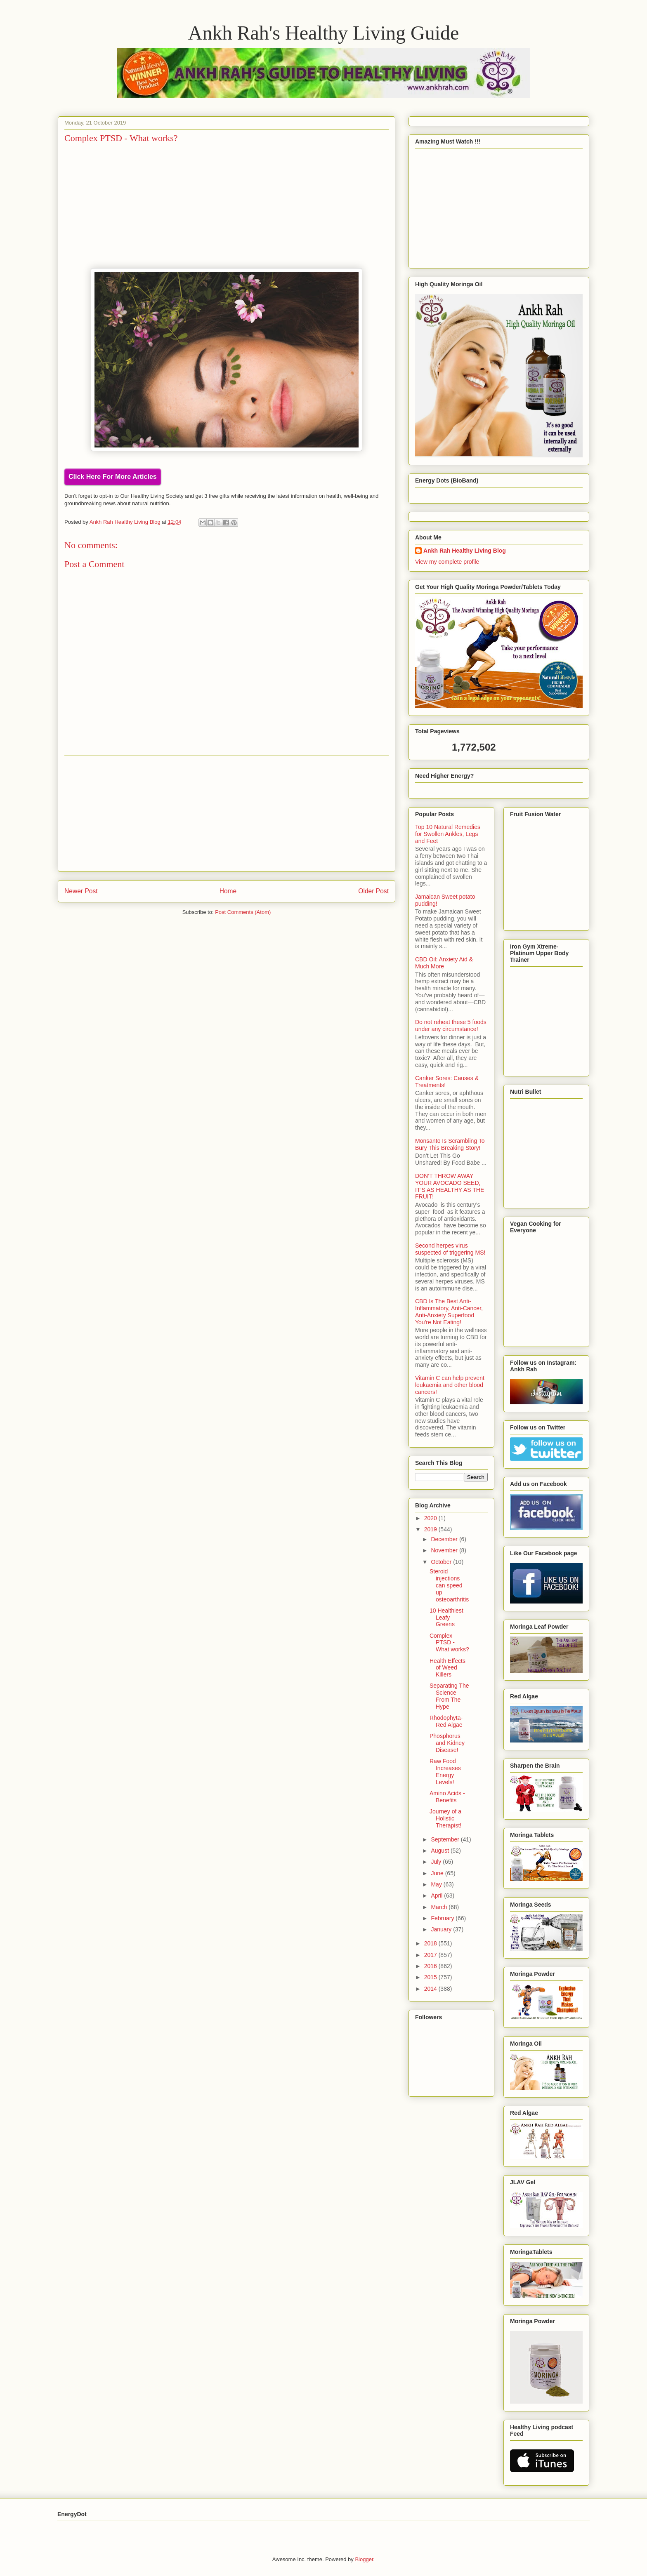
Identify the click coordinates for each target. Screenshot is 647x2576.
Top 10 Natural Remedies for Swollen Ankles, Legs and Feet (447, 834)
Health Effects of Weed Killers (447, 1668)
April (437, 1895)
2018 (431, 1943)
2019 (431, 1529)
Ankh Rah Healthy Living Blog (464, 550)
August (440, 1850)
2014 (431, 1988)
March (440, 1907)
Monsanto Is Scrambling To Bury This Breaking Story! (450, 1144)
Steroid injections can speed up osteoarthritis (449, 1585)
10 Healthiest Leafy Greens (446, 1617)
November (445, 1550)
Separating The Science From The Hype (449, 1695)
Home (228, 891)
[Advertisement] (226, 813)
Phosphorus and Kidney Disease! (447, 1743)
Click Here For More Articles (112, 476)
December (445, 1539)
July (437, 1861)
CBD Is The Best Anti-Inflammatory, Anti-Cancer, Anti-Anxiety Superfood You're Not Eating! (449, 1311)
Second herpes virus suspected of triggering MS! (450, 1249)
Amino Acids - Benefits (447, 1797)
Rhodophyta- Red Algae (446, 1721)
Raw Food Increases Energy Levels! (445, 1771)
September (445, 1839)
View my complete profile (447, 561)
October (442, 1562)
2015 (431, 1977)
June (438, 1873)
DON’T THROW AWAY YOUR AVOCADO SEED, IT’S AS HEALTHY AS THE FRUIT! (449, 1186)
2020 (431, 1518)
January (442, 1929)
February (443, 1918)
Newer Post (81, 891)
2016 (431, 1966)
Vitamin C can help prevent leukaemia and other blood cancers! (449, 1385)
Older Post (373, 891)
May (437, 1884)
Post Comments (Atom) (243, 912)
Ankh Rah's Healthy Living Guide (323, 33)
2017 (431, 1955)
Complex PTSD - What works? (449, 1642)
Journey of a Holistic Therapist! (445, 1818)
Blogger (364, 2559)
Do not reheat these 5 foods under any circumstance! (450, 1025)
